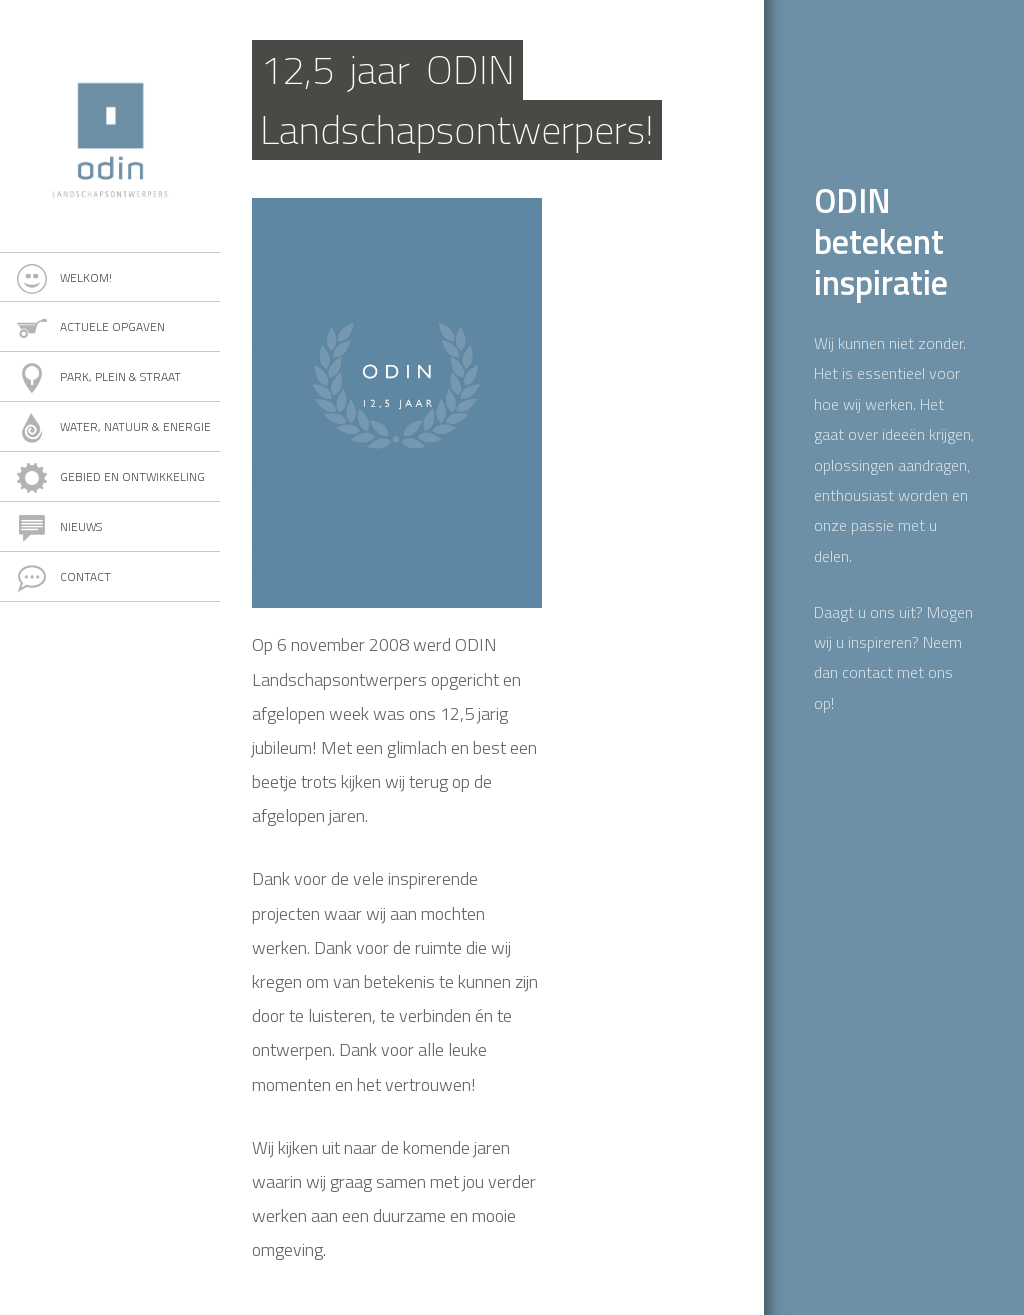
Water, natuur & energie (135, 426)
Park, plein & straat (120, 376)
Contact (85, 576)
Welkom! (86, 277)
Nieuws (81, 526)
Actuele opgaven (112, 326)
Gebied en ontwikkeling (132, 476)
